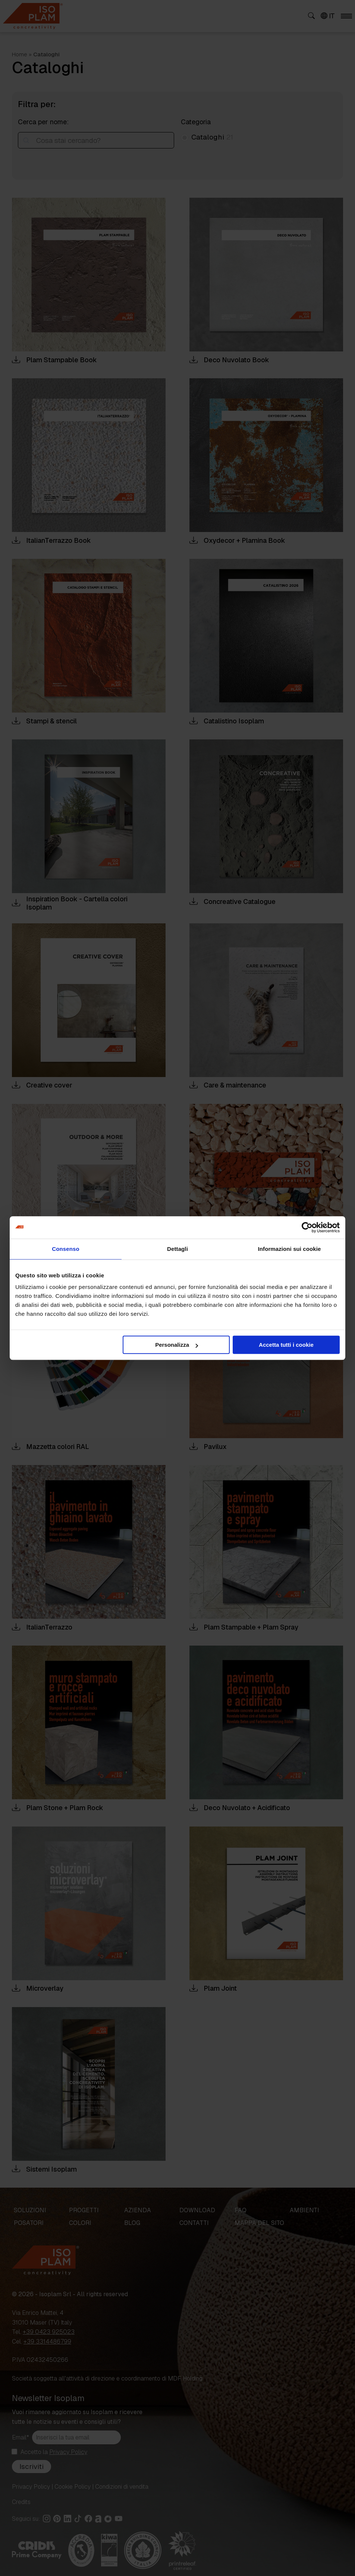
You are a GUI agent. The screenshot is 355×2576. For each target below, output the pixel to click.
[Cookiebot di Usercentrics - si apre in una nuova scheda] (307, 1227)
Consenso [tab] (65, 1249)
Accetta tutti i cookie (286, 1345)
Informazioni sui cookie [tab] (289, 1249)
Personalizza (176, 1345)
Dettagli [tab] (177, 1249)
